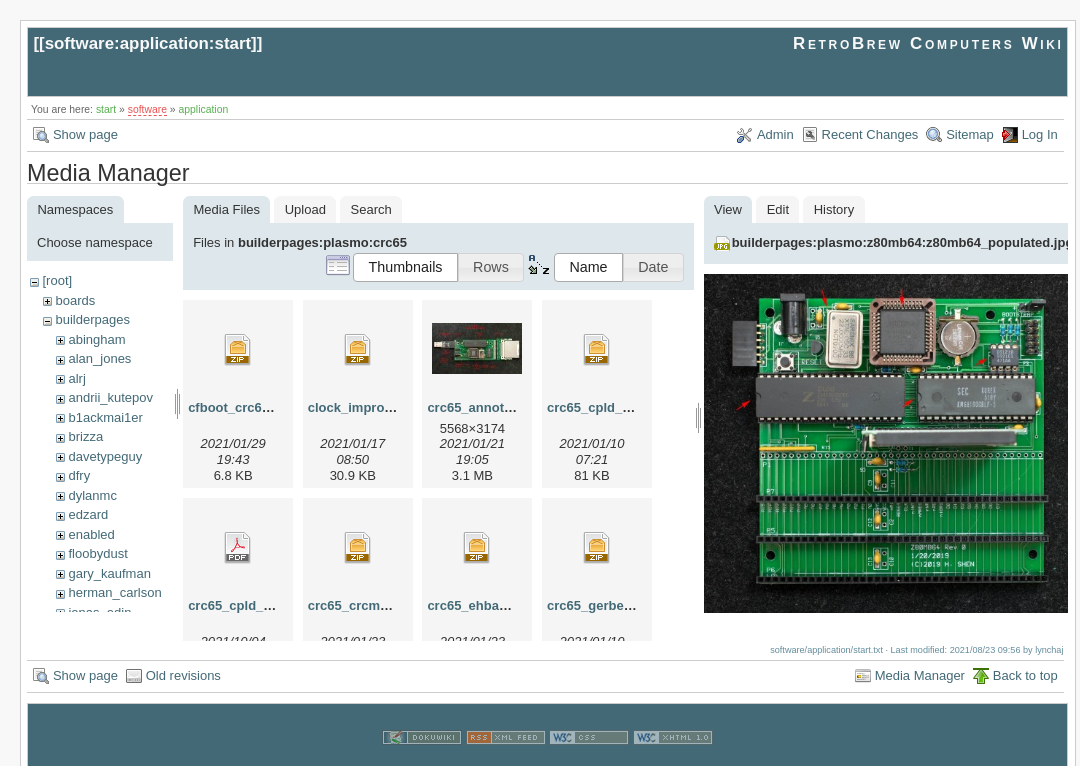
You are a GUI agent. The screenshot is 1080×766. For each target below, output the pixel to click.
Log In (1040, 134)
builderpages (92, 319)
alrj (76, 378)
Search (371, 209)
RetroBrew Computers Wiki (928, 43)
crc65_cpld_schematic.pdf (269, 605)
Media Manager (920, 656)
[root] (57, 280)
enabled (91, 534)
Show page (85, 134)
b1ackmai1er (105, 417)
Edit (778, 209)
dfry (79, 475)
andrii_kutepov (110, 397)
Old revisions (183, 656)
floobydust (97, 553)
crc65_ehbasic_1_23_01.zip (511, 605)
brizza (85, 436)
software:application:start (148, 43)
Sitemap (970, 134)
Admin (775, 134)
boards (75, 300)
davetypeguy (105, 456)
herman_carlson (114, 592)
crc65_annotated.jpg (490, 407)
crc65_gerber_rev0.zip (615, 605)
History (834, 209)
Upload (305, 209)
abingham (96, 339)
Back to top (1025, 656)
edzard (88, 514)
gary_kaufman (109, 573)
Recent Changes (870, 134)
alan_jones (99, 358)
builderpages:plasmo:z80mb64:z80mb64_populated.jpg (903, 242)
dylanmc (92, 495)
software (147, 109)
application (204, 109)
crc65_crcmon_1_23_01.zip (392, 605)
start (106, 109)
